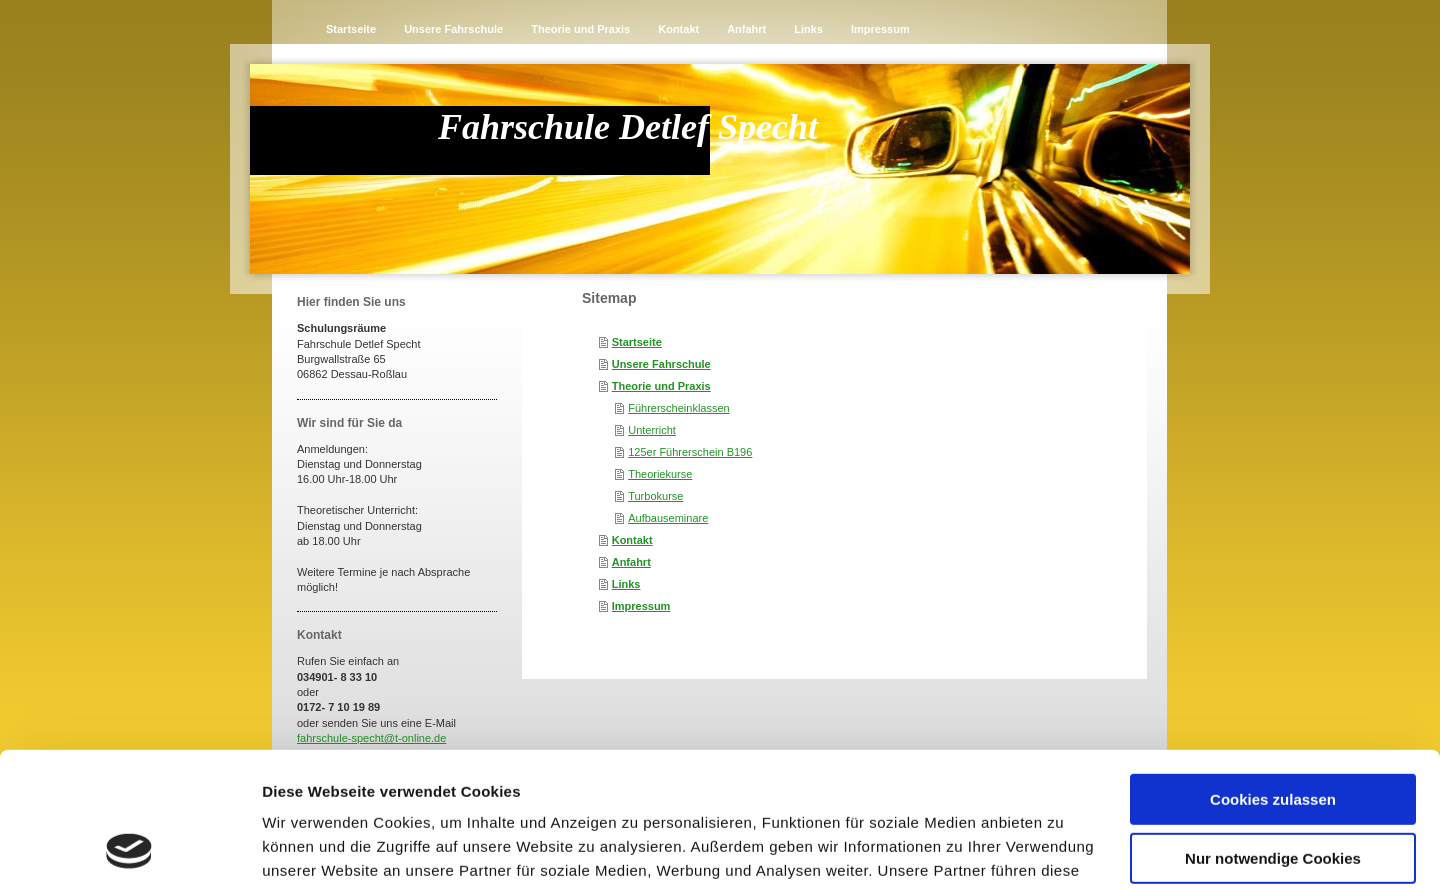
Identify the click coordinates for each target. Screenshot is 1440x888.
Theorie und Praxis (661, 386)
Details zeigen (312, 848)
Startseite (637, 342)
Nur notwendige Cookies (1273, 732)
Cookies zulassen (1273, 674)
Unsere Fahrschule (661, 364)
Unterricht (652, 430)
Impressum (641, 606)
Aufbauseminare (668, 518)
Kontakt (632, 540)
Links (626, 584)
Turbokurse (655, 496)
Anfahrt (631, 562)
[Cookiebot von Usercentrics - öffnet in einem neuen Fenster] (129, 849)
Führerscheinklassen (679, 408)
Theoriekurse (660, 474)
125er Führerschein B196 (690, 452)
